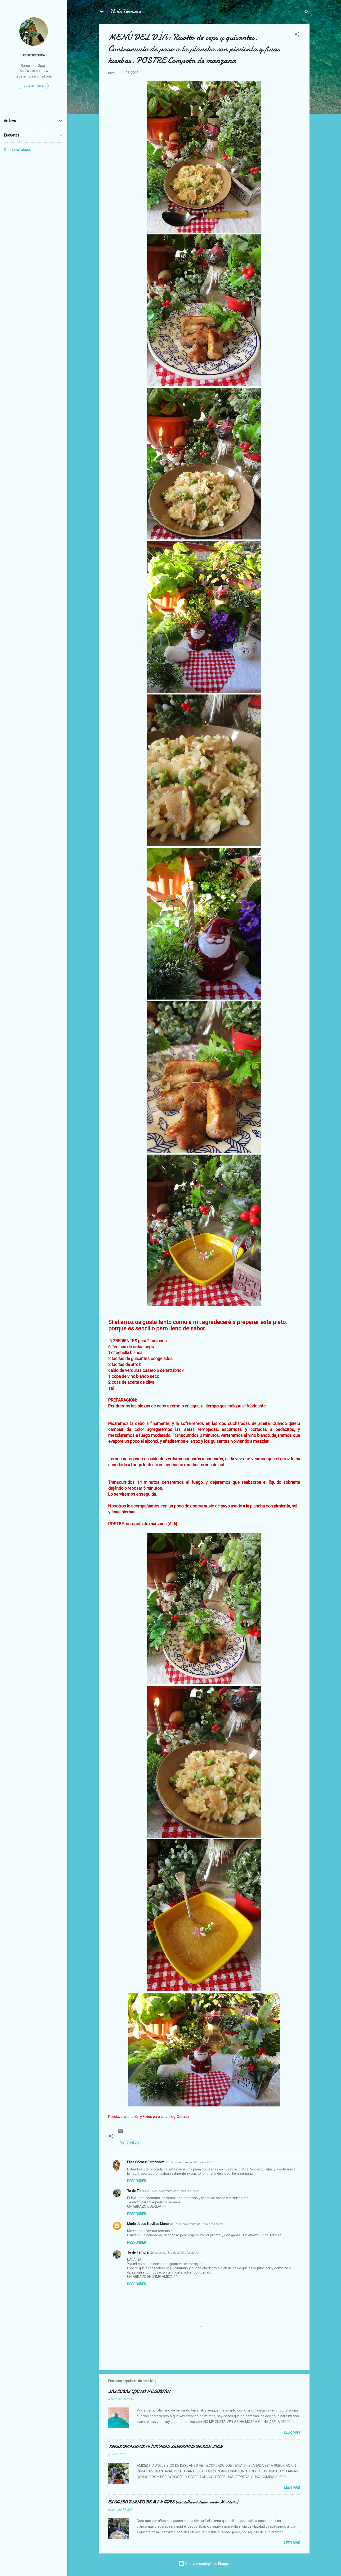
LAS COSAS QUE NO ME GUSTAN (139, 2392)
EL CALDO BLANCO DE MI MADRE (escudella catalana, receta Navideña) (173, 2502)
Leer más (292, 2432)
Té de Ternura (125, 11)
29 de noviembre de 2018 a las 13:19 (199, 2224)
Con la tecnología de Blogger (204, 2564)
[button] (297, 35)
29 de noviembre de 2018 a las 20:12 (174, 2252)
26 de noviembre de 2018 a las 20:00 (174, 2191)
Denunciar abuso (17, 149)
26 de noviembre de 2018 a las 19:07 (190, 2162)
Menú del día (129, 2142)
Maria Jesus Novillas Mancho (150, 2224)
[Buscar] (307, 13)
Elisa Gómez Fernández (145, 2162)
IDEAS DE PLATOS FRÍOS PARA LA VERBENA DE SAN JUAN (165, 2447)
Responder (136, 2181)
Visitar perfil (34, 85)
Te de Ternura (137, 2191)
